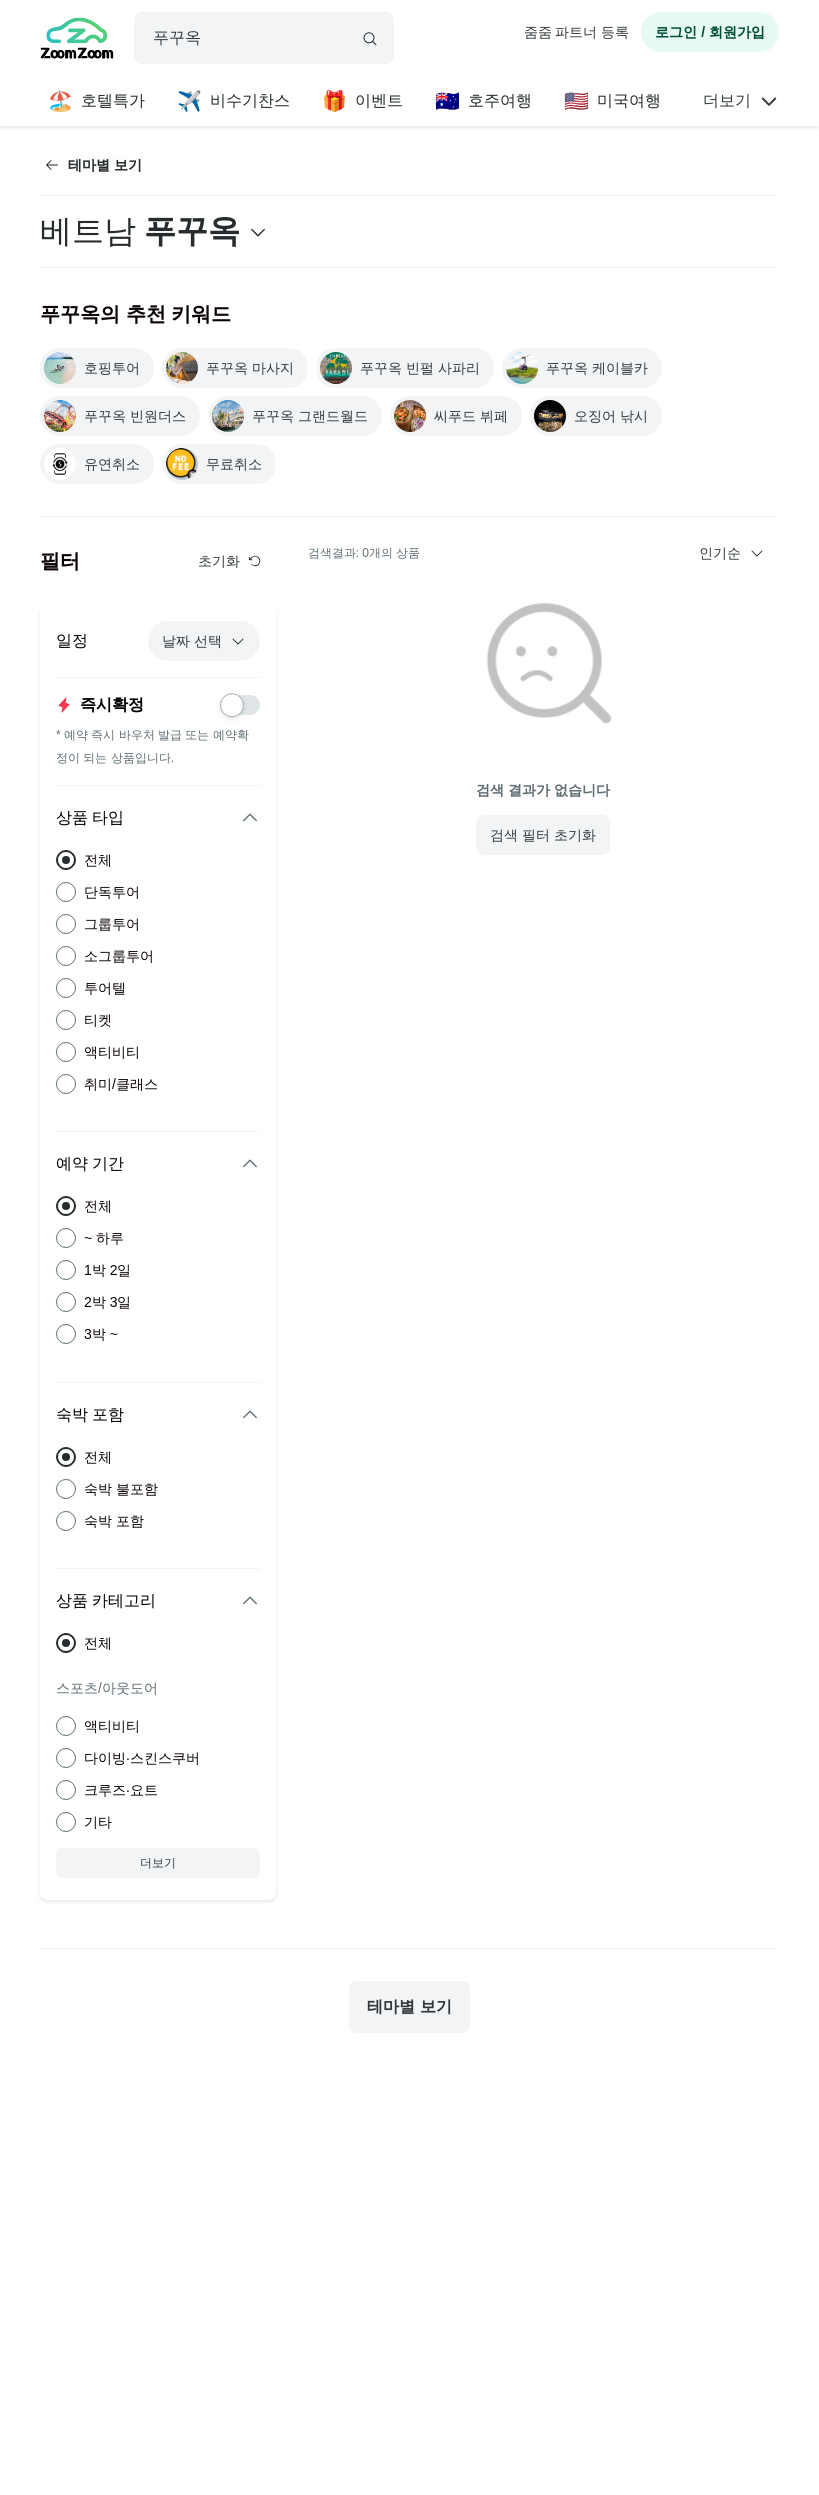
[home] (77, 41)
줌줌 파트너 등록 (577, 32)
